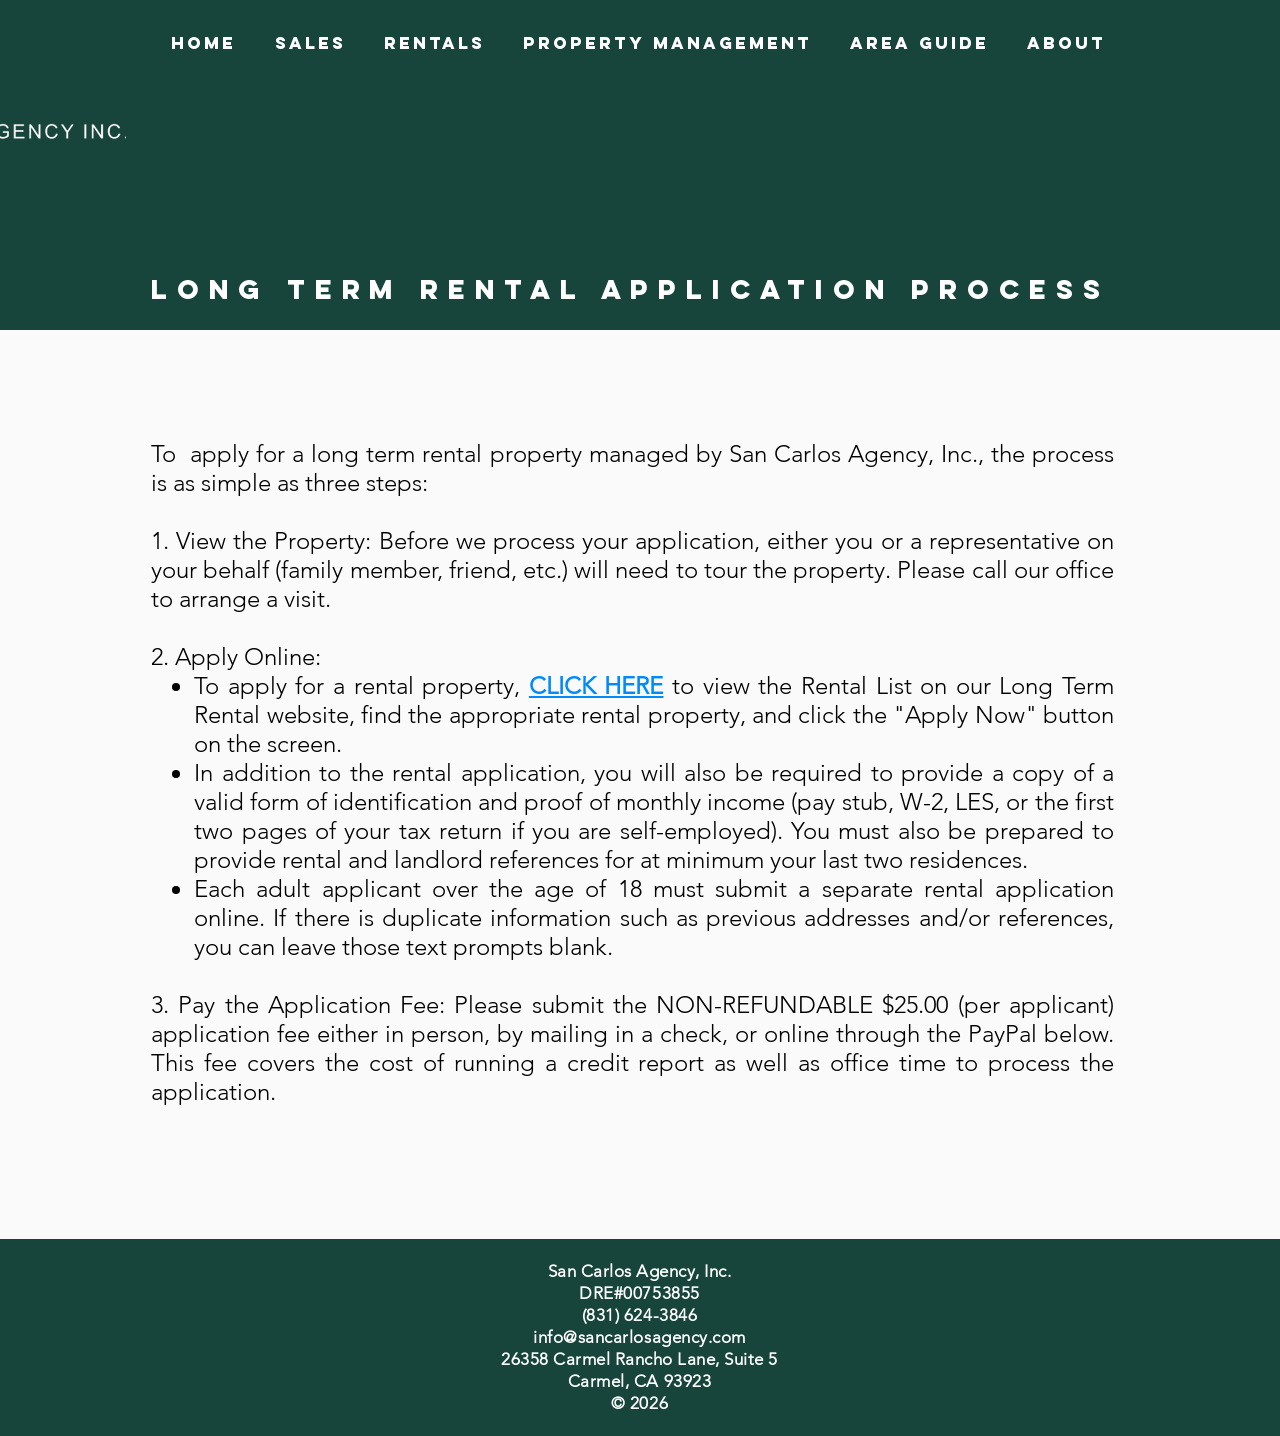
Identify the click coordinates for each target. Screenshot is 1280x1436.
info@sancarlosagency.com (639, 1337)
